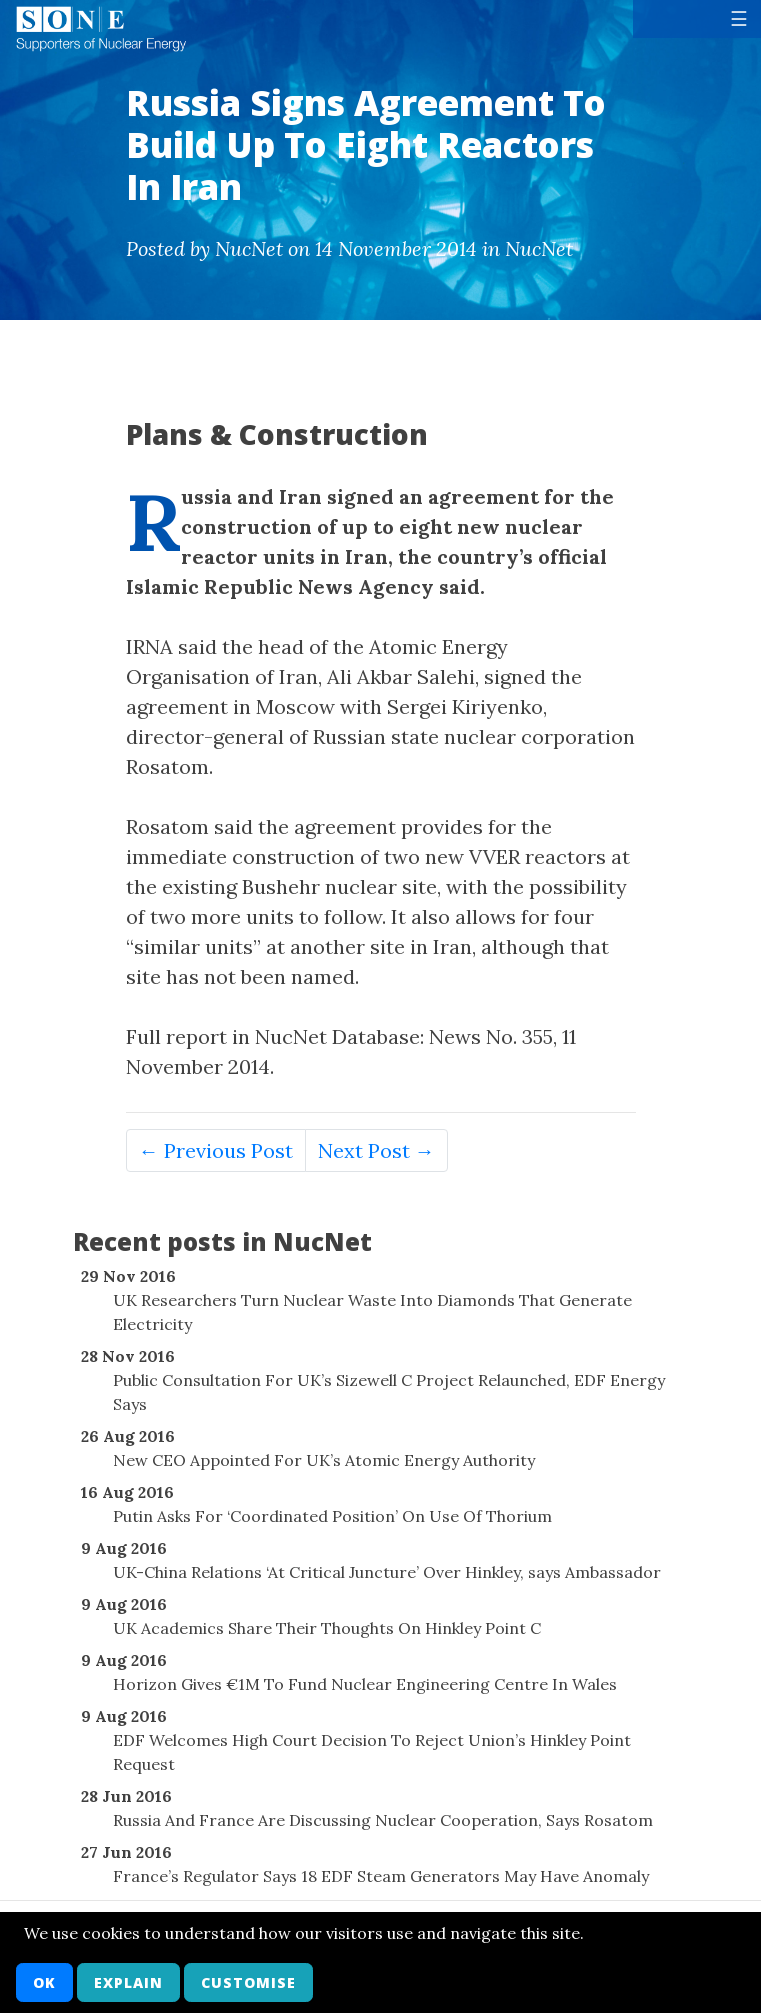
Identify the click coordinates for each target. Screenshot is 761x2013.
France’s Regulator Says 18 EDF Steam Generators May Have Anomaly (381, 1876)
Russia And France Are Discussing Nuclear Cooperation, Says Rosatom (383, 1820)
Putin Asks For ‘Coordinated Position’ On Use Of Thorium (332, 1516)
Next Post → (376, 1150)
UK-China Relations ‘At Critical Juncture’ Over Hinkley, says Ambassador (387, 1572)
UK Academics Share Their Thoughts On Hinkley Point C (327, 1628)
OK (44, 1982)
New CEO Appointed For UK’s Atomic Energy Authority (324, 1460)
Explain (128, 1982)
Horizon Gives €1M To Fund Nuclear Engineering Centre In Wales (365, 1684)
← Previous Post (216, 1150)
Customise (248, 1982)
